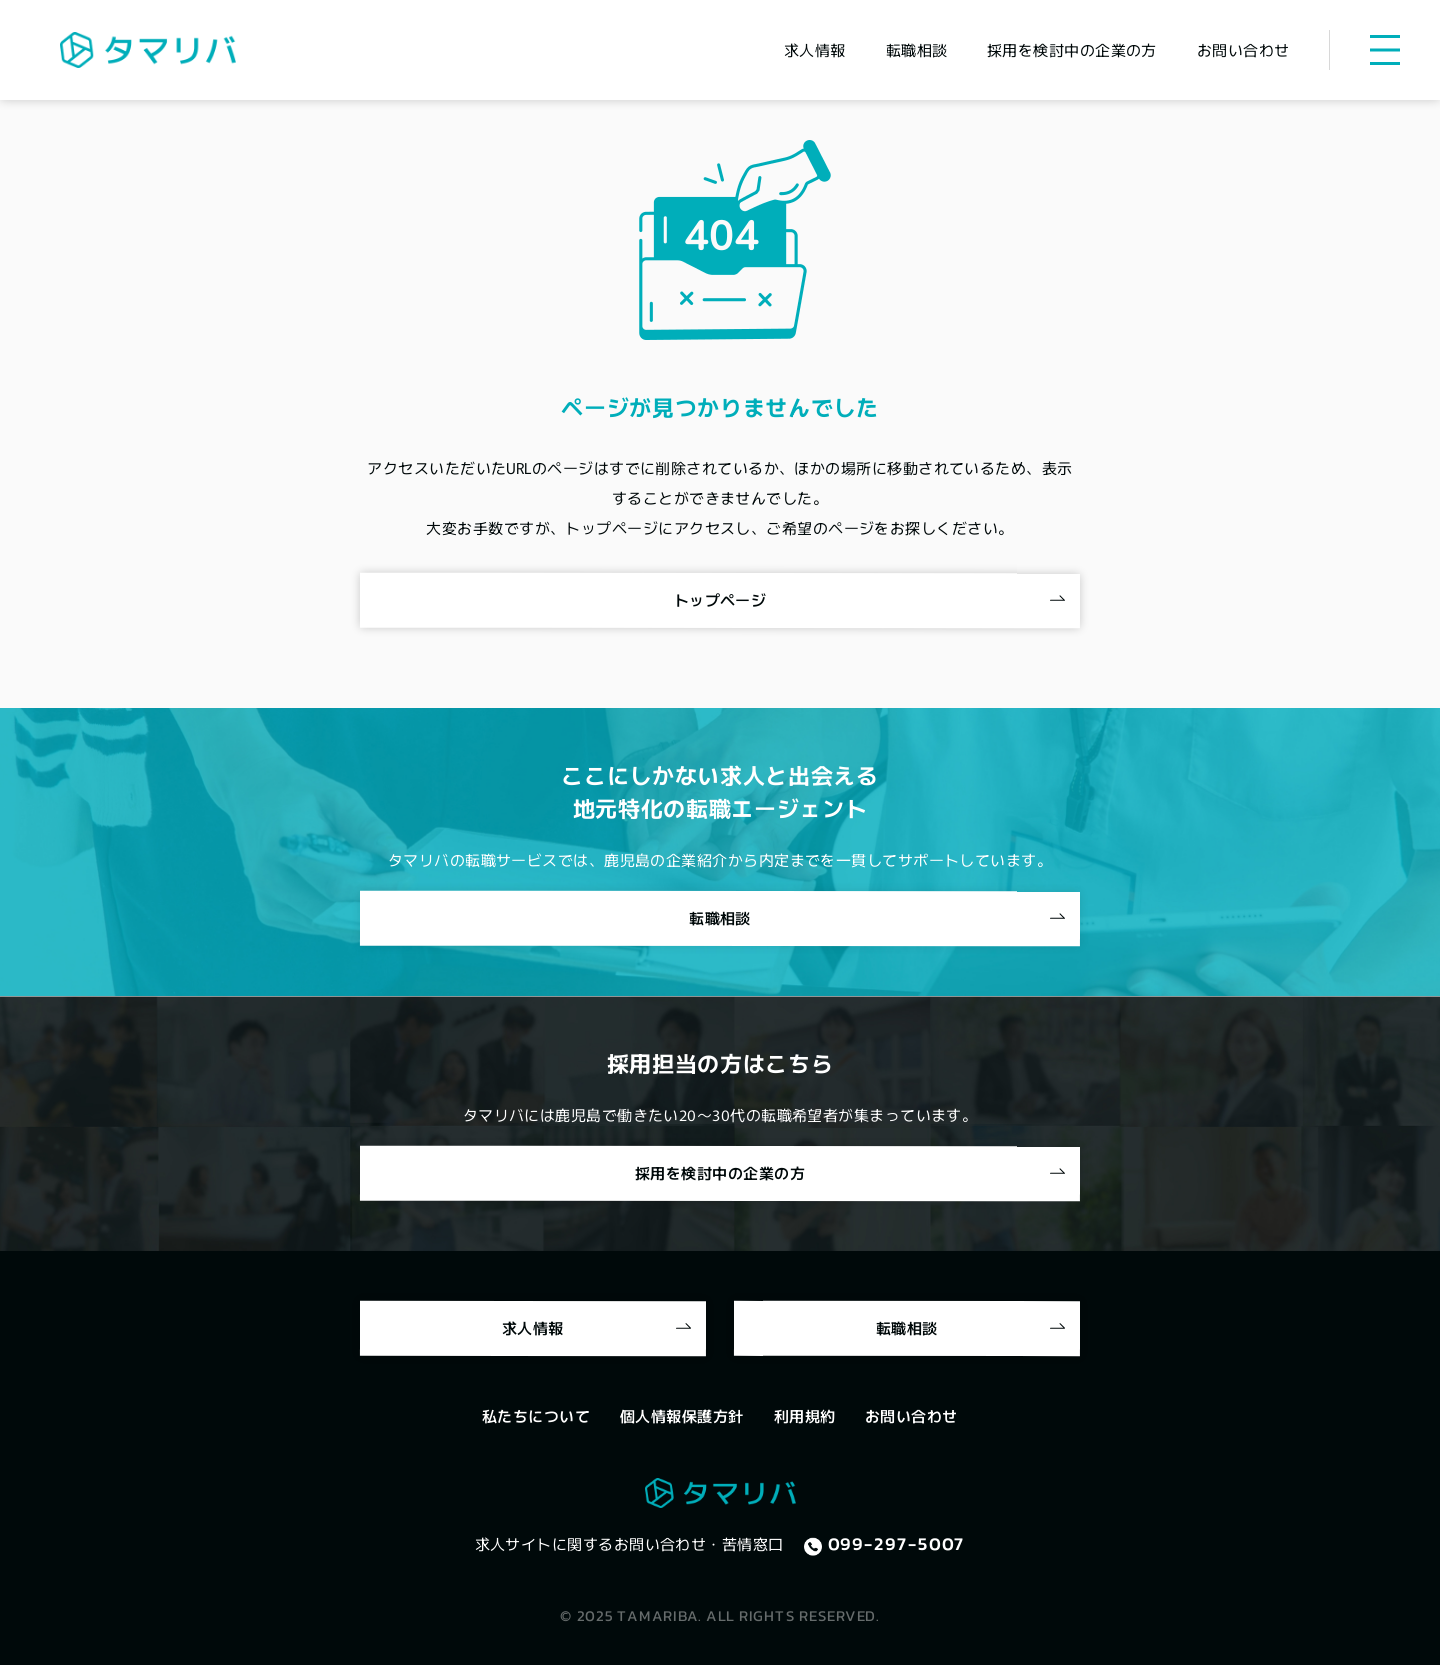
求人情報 (533, 1326)
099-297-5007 (897, 1544)
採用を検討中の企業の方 (720, 1172)
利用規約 (805, 1415)
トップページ (720, 599)
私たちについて (536, 1415)
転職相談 (720, 917)
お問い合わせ (911, 1415)
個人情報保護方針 (682, 1415)
